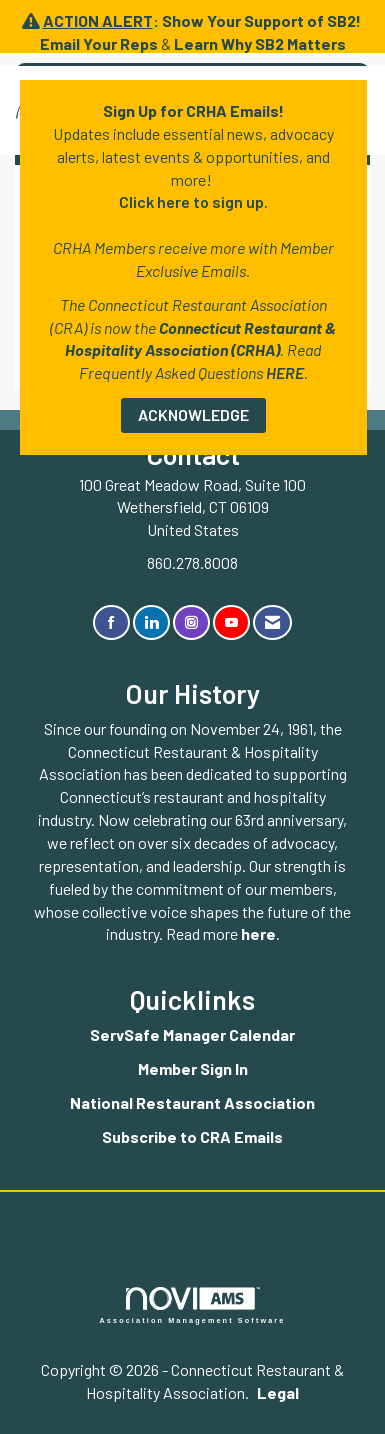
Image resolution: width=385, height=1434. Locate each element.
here (258, 933)
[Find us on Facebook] (111, 622)
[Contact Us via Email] (272, 622)
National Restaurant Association (192, 1102)
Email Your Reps (99, 43)
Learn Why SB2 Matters (260, 43)
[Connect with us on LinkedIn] (151, 622)
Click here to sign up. (193, 201)
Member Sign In (193, 1068)
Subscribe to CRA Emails (192, 1136)
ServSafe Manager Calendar (192, 1034)
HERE (285, 372)
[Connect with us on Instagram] (191, 622)
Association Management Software (193, 1305)
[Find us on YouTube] (231, 622)
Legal (278, 1392)
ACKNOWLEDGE (193, 414)
